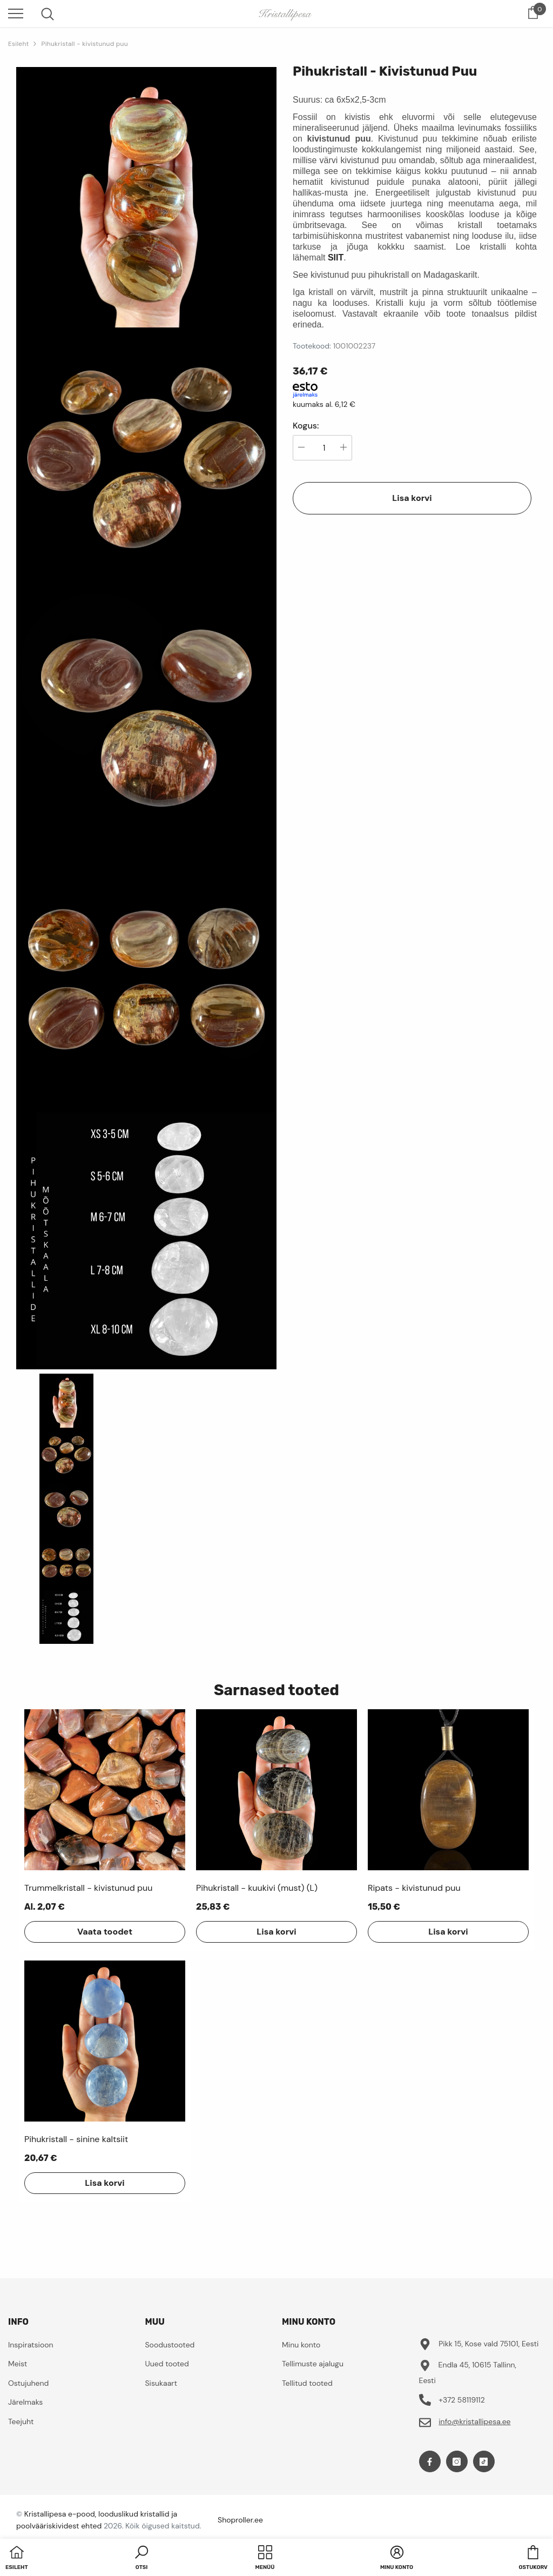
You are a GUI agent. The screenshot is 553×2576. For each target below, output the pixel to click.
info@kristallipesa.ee (474, 2421)
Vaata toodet (104, 1931)
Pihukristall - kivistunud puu (84, 43)
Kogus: (306, 425)
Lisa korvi (411, 498)
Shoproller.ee (240, 2520)
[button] (141, 2558)
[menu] (15, 13)
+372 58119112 (462, 2400)
